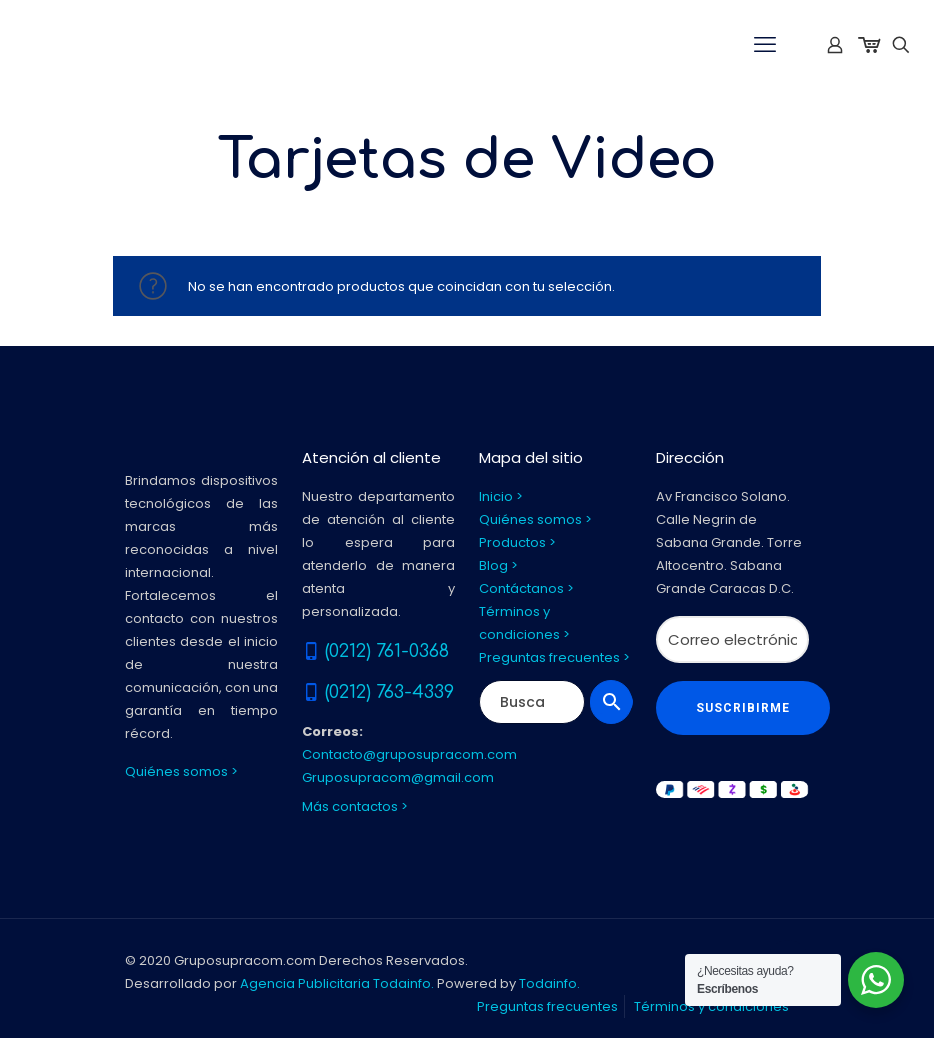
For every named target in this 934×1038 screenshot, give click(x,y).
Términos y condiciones (711, 1006)
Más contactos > (355, 806)
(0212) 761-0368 (387, 651)
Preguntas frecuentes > (554, 657)
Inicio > (501, 496)
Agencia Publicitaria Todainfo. (337, 983)
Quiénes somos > (181, 771)
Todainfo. (549, 983)
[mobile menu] (765, 45)
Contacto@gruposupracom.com (409, 754)
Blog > (498, 565)
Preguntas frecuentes (547, 1006)
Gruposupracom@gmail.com (398, 777)
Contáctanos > (526, 588)
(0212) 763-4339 (389, 692)
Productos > (517, 542)
